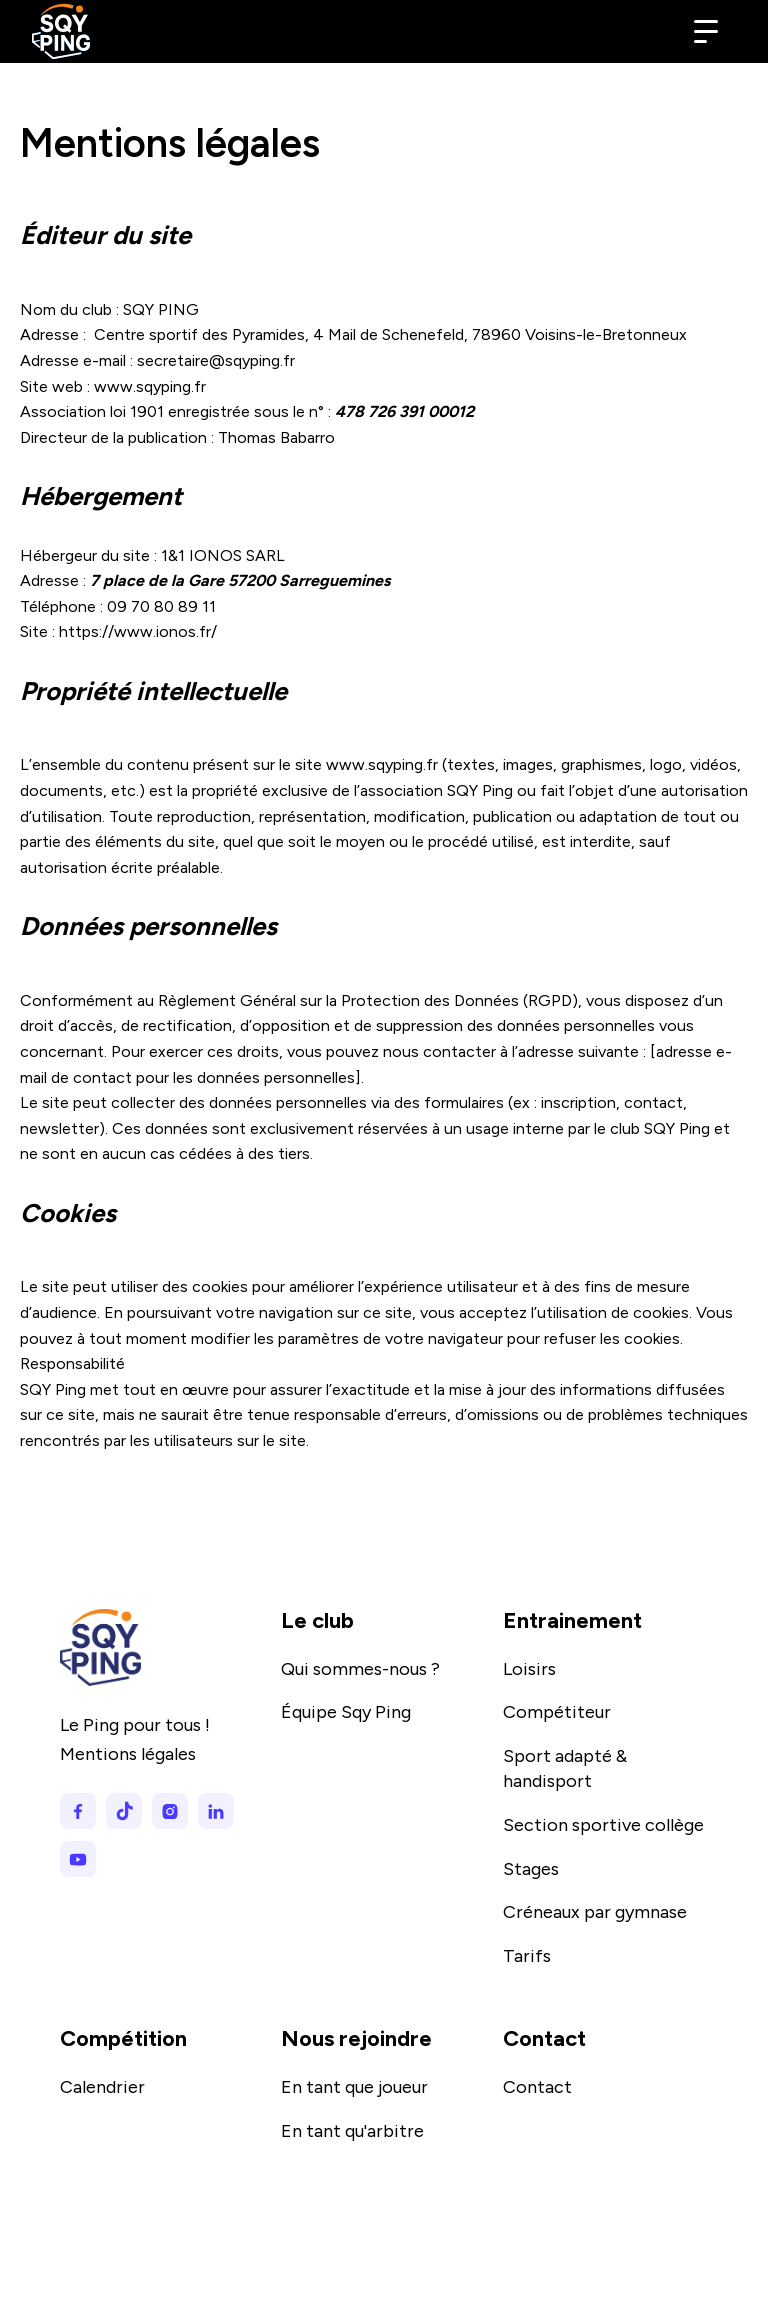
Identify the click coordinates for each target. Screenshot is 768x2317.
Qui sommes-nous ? (360, 1669)
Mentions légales (128, 1754)
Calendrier (102, 2087)
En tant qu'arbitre (352, 2131)
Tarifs (527, 1956)
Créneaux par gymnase (595, 1912)
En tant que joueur (354, 2087)
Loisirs (529, 1669)
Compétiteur (557, 1712)
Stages (531, 1869)
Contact (537, 2087)
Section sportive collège (603, 1825)
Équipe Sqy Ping (346, 1712)
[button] (706, 32)
